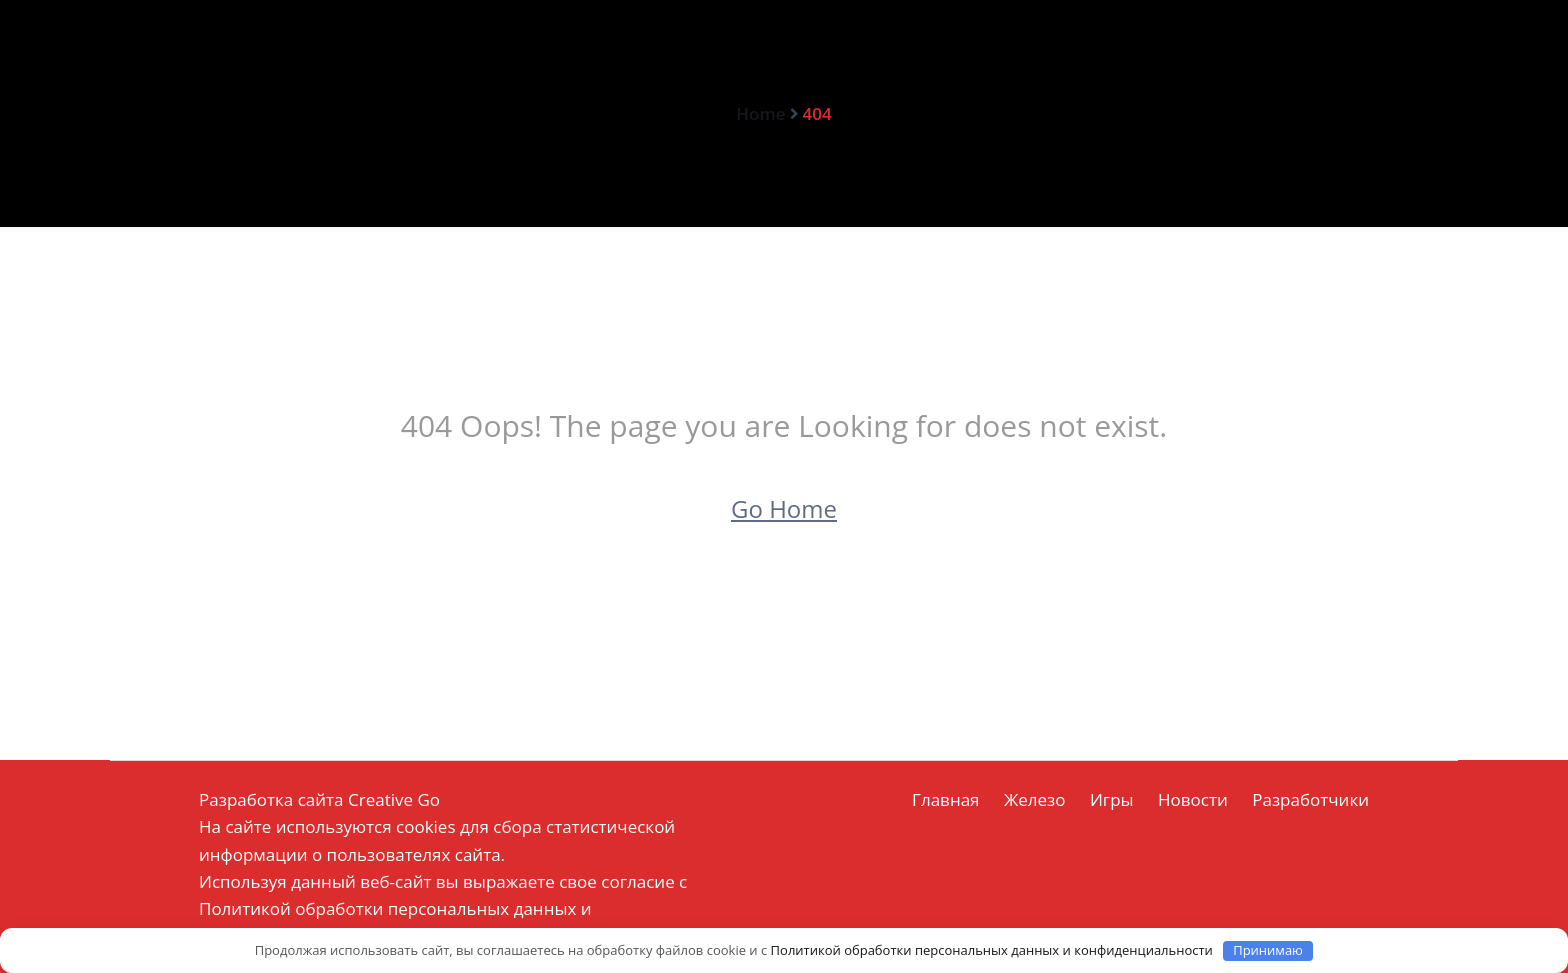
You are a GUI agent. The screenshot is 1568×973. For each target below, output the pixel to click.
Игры (1112, 799)
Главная (945, 799)
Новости (1193, 799)
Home (760, 113)
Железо (1035, 799)
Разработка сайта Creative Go (319, 799)
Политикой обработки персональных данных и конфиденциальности (992, 950)
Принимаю (1268, 950)
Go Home (784, 508)
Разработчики (1310, 799)
